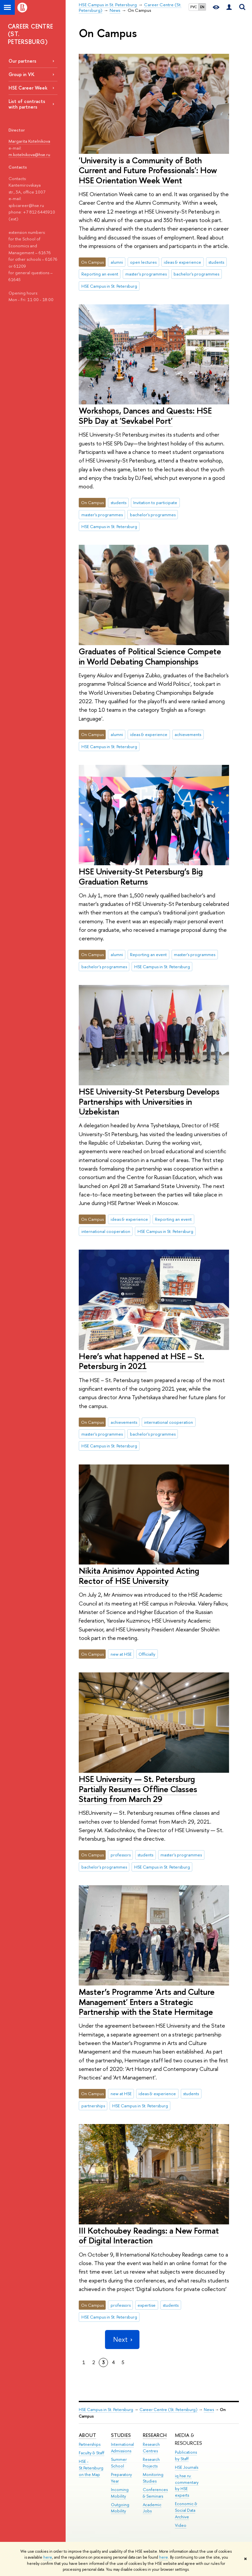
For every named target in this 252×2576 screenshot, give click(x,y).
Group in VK (21, 74)
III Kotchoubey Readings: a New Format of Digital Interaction (149, 2235)
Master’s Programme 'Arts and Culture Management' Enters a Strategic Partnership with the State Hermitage (147, 2001)
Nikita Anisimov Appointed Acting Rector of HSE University (139, 1575)
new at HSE (121, 1654)
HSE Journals (186, 2467)
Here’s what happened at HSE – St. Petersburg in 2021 (141, 1361)
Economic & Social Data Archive (186, 2510)
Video (180, 2525)
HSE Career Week (28, 88)
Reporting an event (99, 274)
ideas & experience (182, 262)
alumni (117, 262)
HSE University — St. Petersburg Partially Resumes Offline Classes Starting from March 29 (138, 1789)
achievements (188, 734)
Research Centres (151, 2448)
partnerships (93, 2106)
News (209, 2409)
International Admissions (122, 2448)
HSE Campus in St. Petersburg (109, 286)
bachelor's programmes (196, 274)
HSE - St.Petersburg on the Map (91, 2468)
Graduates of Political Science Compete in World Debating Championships (150, 656)
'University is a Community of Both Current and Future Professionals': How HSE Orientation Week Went (148, 170)
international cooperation (105, 1231)
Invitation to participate (155, 502)
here (47, 2557)
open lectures (143, 262)
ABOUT (87, 2435)
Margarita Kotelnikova (29, 141)
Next (122, 2339)
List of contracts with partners (27, 104)
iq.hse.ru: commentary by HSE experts (187, 2485)
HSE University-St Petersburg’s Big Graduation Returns (141, 876)
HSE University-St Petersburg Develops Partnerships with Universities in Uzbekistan (149, 1101)
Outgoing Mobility (120, 2508)
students (216, 262)
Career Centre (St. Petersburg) (168, 2409)
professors (121, 1855)
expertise (146, 2305)
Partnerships (89, 2444)
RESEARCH (155, 2435)
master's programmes (146, 274)
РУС (193, 7)
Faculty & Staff (91, 2453)
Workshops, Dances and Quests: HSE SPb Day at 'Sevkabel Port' (145, 415)
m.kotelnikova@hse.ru (29, 154)
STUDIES (121, 2435)
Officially (146, 1654)
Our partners (22, 61)
